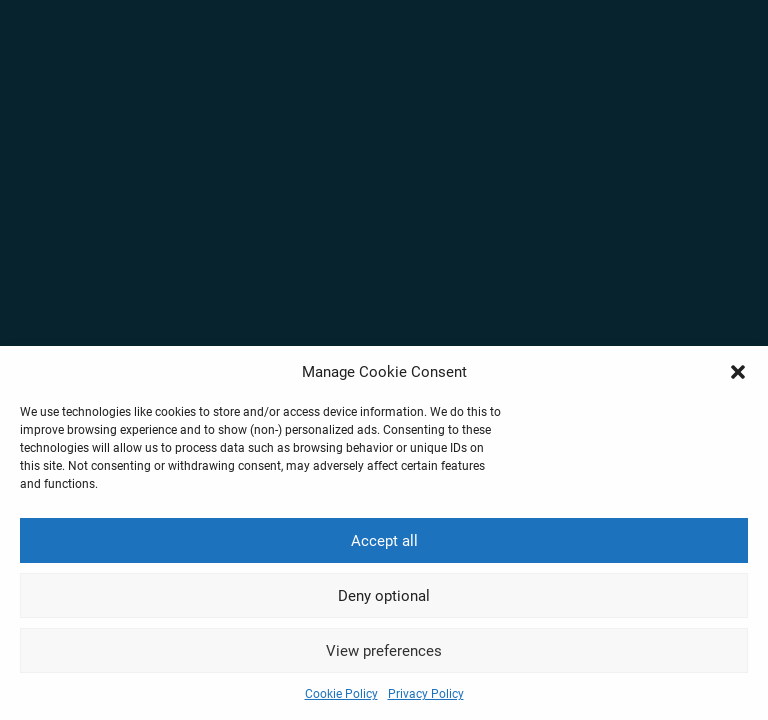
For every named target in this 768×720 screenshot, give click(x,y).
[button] (738, 372)
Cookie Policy (341, 694)
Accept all (384, 541)
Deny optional (384, 596)
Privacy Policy (426, 694)
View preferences (384, 651)
